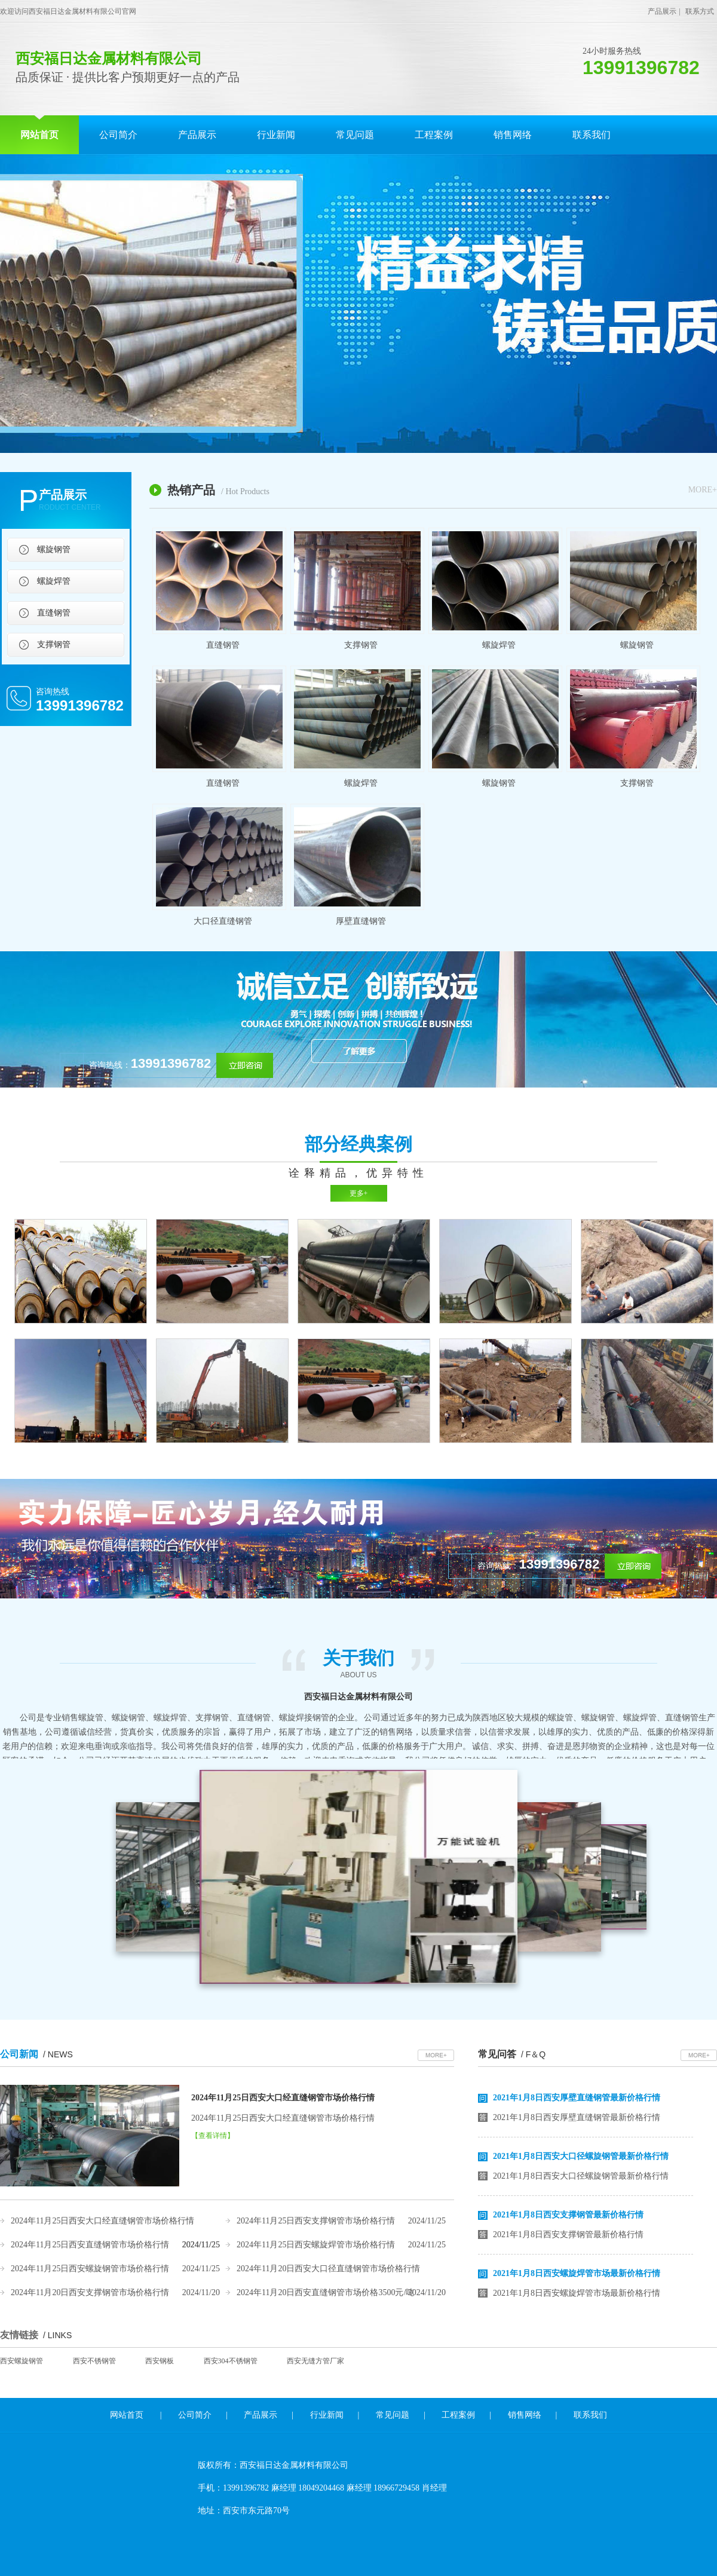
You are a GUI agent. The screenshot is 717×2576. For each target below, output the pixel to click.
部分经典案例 (358, 1144)
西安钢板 (159, 2361)
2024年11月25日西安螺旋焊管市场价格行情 (316, 2244)
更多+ (359, 1193)
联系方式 (699, 11)
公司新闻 (36, 2054)
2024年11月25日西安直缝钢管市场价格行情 (90, 2244)
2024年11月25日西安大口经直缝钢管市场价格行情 (283, 2097)
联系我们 (591, 135)
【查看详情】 (212, 2135)
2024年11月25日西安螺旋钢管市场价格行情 (90, 2268)
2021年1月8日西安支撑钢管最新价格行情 (568, 2217)
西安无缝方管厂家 (315, 2361)
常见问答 (512, 2054)
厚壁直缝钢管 (361, 921)
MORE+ (702, 489)
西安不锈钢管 (94, 2361)
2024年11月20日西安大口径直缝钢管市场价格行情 (328, 2268)
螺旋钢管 (54, 549)
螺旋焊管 (54, 581)
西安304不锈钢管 (231, 2361)
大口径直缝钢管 (223, 921)
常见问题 (355, 135)
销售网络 (513, 135)
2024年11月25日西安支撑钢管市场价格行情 (316, 2220)
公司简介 (118, 135)
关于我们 (358, 1663)
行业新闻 (276, 135)
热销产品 (218, 490)
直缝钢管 (54, 612)
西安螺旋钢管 (21, 2361)
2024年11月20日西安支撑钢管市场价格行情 (90, 2292)
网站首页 (39, 135)
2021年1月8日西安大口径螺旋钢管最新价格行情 (581, 2159)
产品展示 (662, 11)
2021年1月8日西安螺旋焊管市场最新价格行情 (576, 2276)
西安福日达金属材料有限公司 (358, 1696)
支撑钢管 (54, 644)
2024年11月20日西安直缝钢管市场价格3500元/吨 (325, 2292)
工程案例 (434, 135)
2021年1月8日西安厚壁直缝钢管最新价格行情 (576, 2100)
